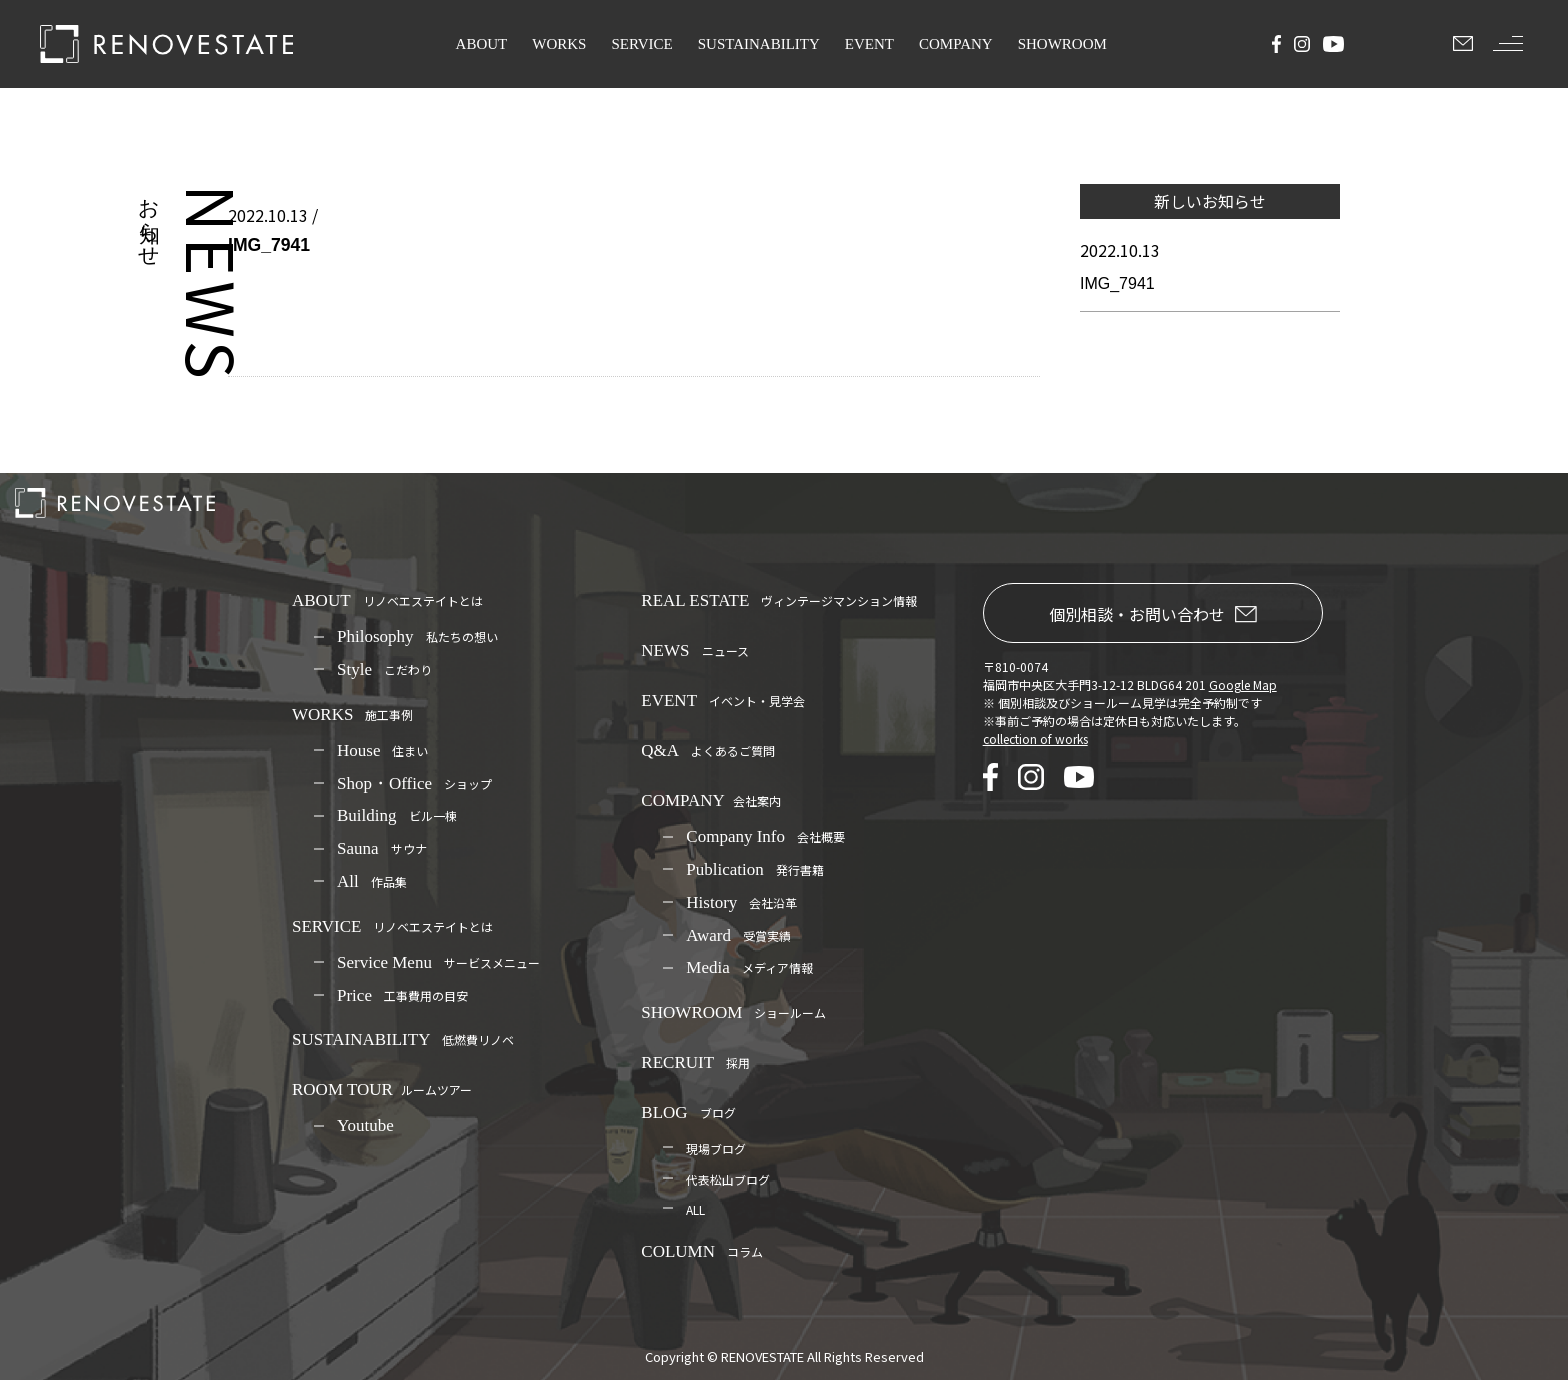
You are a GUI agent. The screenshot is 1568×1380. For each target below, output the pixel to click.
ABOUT (482, 44)
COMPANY (956, 44)
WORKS (559, 44)
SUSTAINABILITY (759, 44)
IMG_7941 (1117, 283)
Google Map (1243, 684)
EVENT (869, 44)
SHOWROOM (1062, 44)
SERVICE (641, 44)
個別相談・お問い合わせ (1153, 614)
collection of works (1035, 738)
